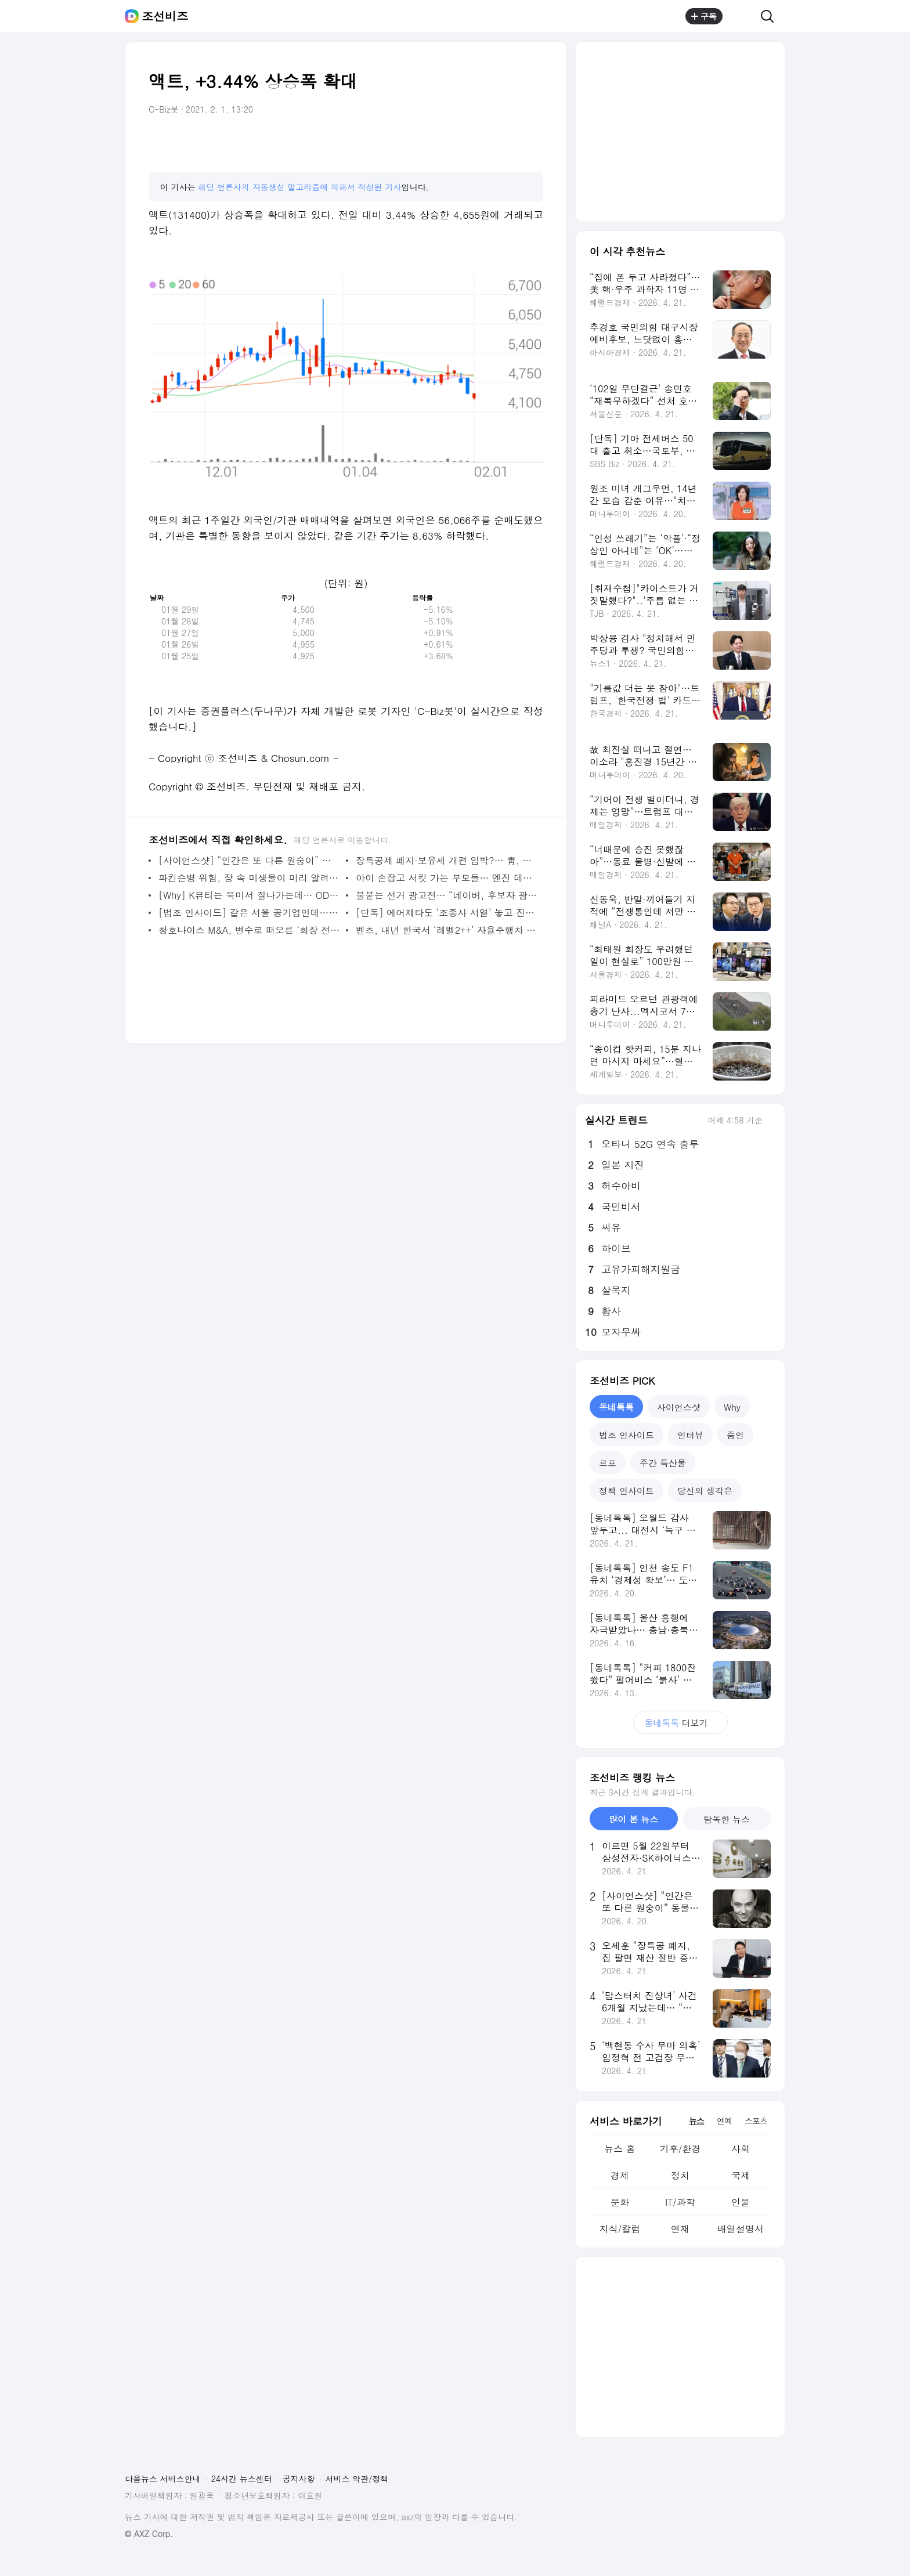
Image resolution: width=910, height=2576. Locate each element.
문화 (620, 2202)
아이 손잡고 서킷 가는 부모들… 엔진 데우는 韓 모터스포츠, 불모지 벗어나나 (446, 877)
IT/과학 (680, 2202)
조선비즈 (165, 16)
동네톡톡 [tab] (616, 1407)
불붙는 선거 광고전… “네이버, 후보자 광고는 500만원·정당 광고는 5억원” (446, 895)
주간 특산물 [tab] (663, 1463)
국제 (740, 2175)
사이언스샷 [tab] (678, 1407)
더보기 (680, 1722)
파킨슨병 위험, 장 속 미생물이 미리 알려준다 (249, 877)
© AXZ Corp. (149, 2534)
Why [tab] (732, 1407)
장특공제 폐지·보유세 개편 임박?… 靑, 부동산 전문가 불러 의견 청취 (446, 860)
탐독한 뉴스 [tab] (726, 1819)
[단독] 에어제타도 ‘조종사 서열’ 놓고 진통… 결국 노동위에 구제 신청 (446, 912)
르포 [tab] (607, 1463)
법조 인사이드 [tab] (626, 1435)
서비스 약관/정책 (357, 2478)
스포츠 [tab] (756, 2120)
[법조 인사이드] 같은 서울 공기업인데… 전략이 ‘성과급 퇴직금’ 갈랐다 (249, 912)
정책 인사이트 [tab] (626, 1490)
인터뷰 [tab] (690, 1435)
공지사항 (299, 2478)
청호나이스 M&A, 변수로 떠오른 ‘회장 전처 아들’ (249, 930)
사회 (740, 2148)
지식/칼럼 (620, 2228)
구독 (704, 16)
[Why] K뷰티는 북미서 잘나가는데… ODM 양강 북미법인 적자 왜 (249, 895)
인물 (740, 2202)
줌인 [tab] (735, 1435)
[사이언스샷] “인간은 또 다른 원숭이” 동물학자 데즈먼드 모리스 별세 (249, 860)
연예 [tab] (724, 2120)
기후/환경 (680, 2148)
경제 (620, 2175)
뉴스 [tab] (696, 2120)
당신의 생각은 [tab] (704, 1490)
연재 (680, 2228)
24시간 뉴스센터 (241, 2478)
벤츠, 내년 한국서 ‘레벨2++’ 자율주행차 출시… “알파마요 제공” (446, 930)
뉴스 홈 (619, 2148)
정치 (680, 2175)
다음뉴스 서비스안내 (163, 2478)
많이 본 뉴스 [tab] (633, 1819)
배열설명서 (740, 2228)
